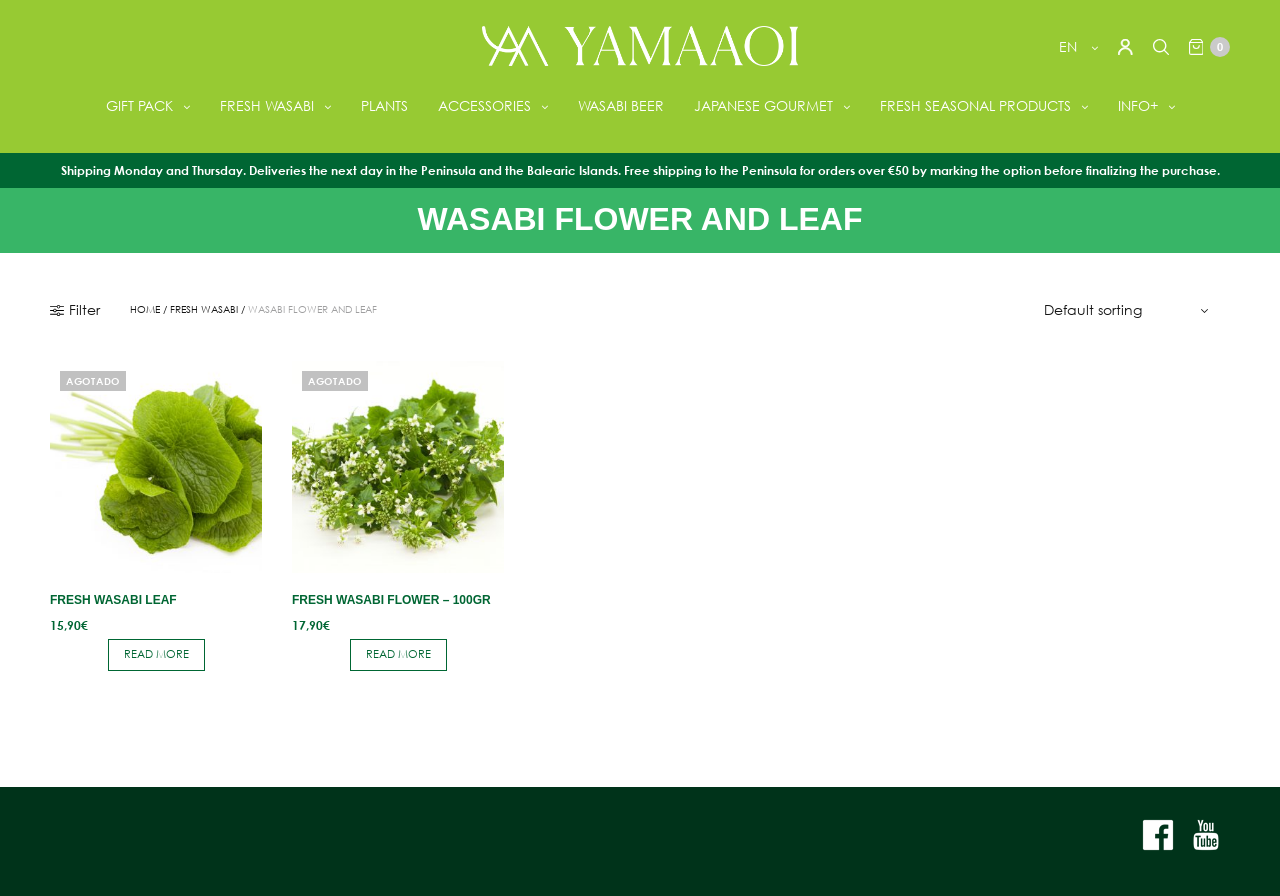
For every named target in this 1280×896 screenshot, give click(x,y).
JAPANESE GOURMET (763, 105)
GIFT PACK (139, 105)
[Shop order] (1129, 310)
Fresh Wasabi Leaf (113, 600)
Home (145, 310)
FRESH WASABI (267, 105)
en (1070, 46)
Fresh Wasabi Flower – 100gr (391, 600)
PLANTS (384, 105)
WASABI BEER (621, 105)
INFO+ (1138, 105)
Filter (75, 310)
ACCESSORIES (484, 105)
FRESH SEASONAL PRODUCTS (975, 105)
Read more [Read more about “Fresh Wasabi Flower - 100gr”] (398, 654)
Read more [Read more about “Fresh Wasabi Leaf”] (156, 654)
